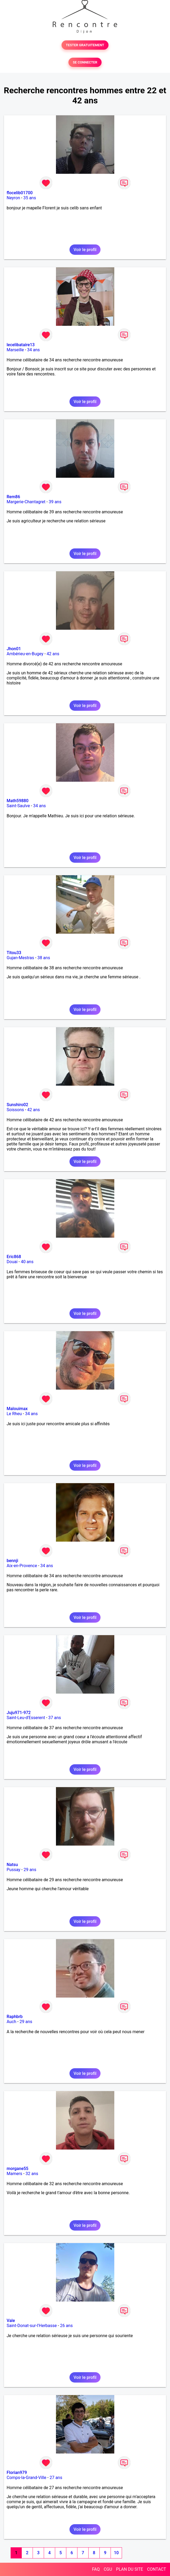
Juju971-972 (19, 1712)
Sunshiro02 (17, 1104)
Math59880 (17, 800)
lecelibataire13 (21, 344)
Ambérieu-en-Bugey (25, 653)
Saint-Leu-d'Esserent (26, 1717)
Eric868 (14, 1256)
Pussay (13, 1869)
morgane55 (17, 2168)
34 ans (33, 349)
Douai (12, 1261)
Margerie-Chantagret (26, 501)
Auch (11, 2021)
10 (116, 2552)
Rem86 (13, 496)
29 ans (30, 1869)
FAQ (96, 2569)
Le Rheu (14, 1413)
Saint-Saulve (18, 805)
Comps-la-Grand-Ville (26, 2477)
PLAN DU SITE (129, 2569)
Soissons (15, 1109)
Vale (11, 2320)
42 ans (53, 653)
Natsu (12, 1864)
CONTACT (156, 2569)
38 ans (43, 957)
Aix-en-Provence (22, 1565)
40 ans (27, 1261)
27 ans (56, 2477)
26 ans (66, 2325)
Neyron (13, 197)
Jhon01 (14, 648)
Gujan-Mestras (20, 957)
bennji (12, 1560)
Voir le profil (84, 249)
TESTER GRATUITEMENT (85, 45)
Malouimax (17, 1408)
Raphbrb (15, 2016)
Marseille (15, 349)
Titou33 (14, 952)
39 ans (55, 501)
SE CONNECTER (85, 62)
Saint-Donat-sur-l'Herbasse (32, 2325)
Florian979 (17, 2472)
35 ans (29, 197)
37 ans (54, 1717)
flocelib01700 (20, 192)
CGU (108, 2569)
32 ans (31, 2173)
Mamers (14, 2173)
